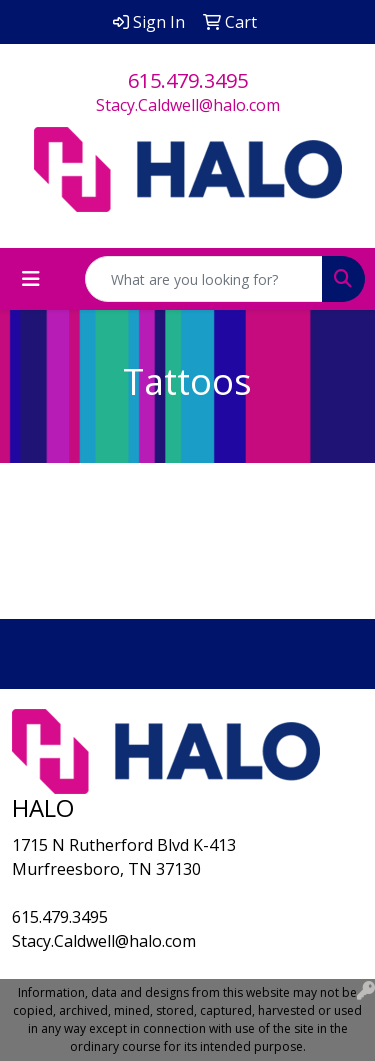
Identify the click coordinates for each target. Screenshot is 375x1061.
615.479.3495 (188, 80)
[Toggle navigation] (31, 279)
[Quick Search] (204, 279)
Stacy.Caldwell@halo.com (188, 105)
